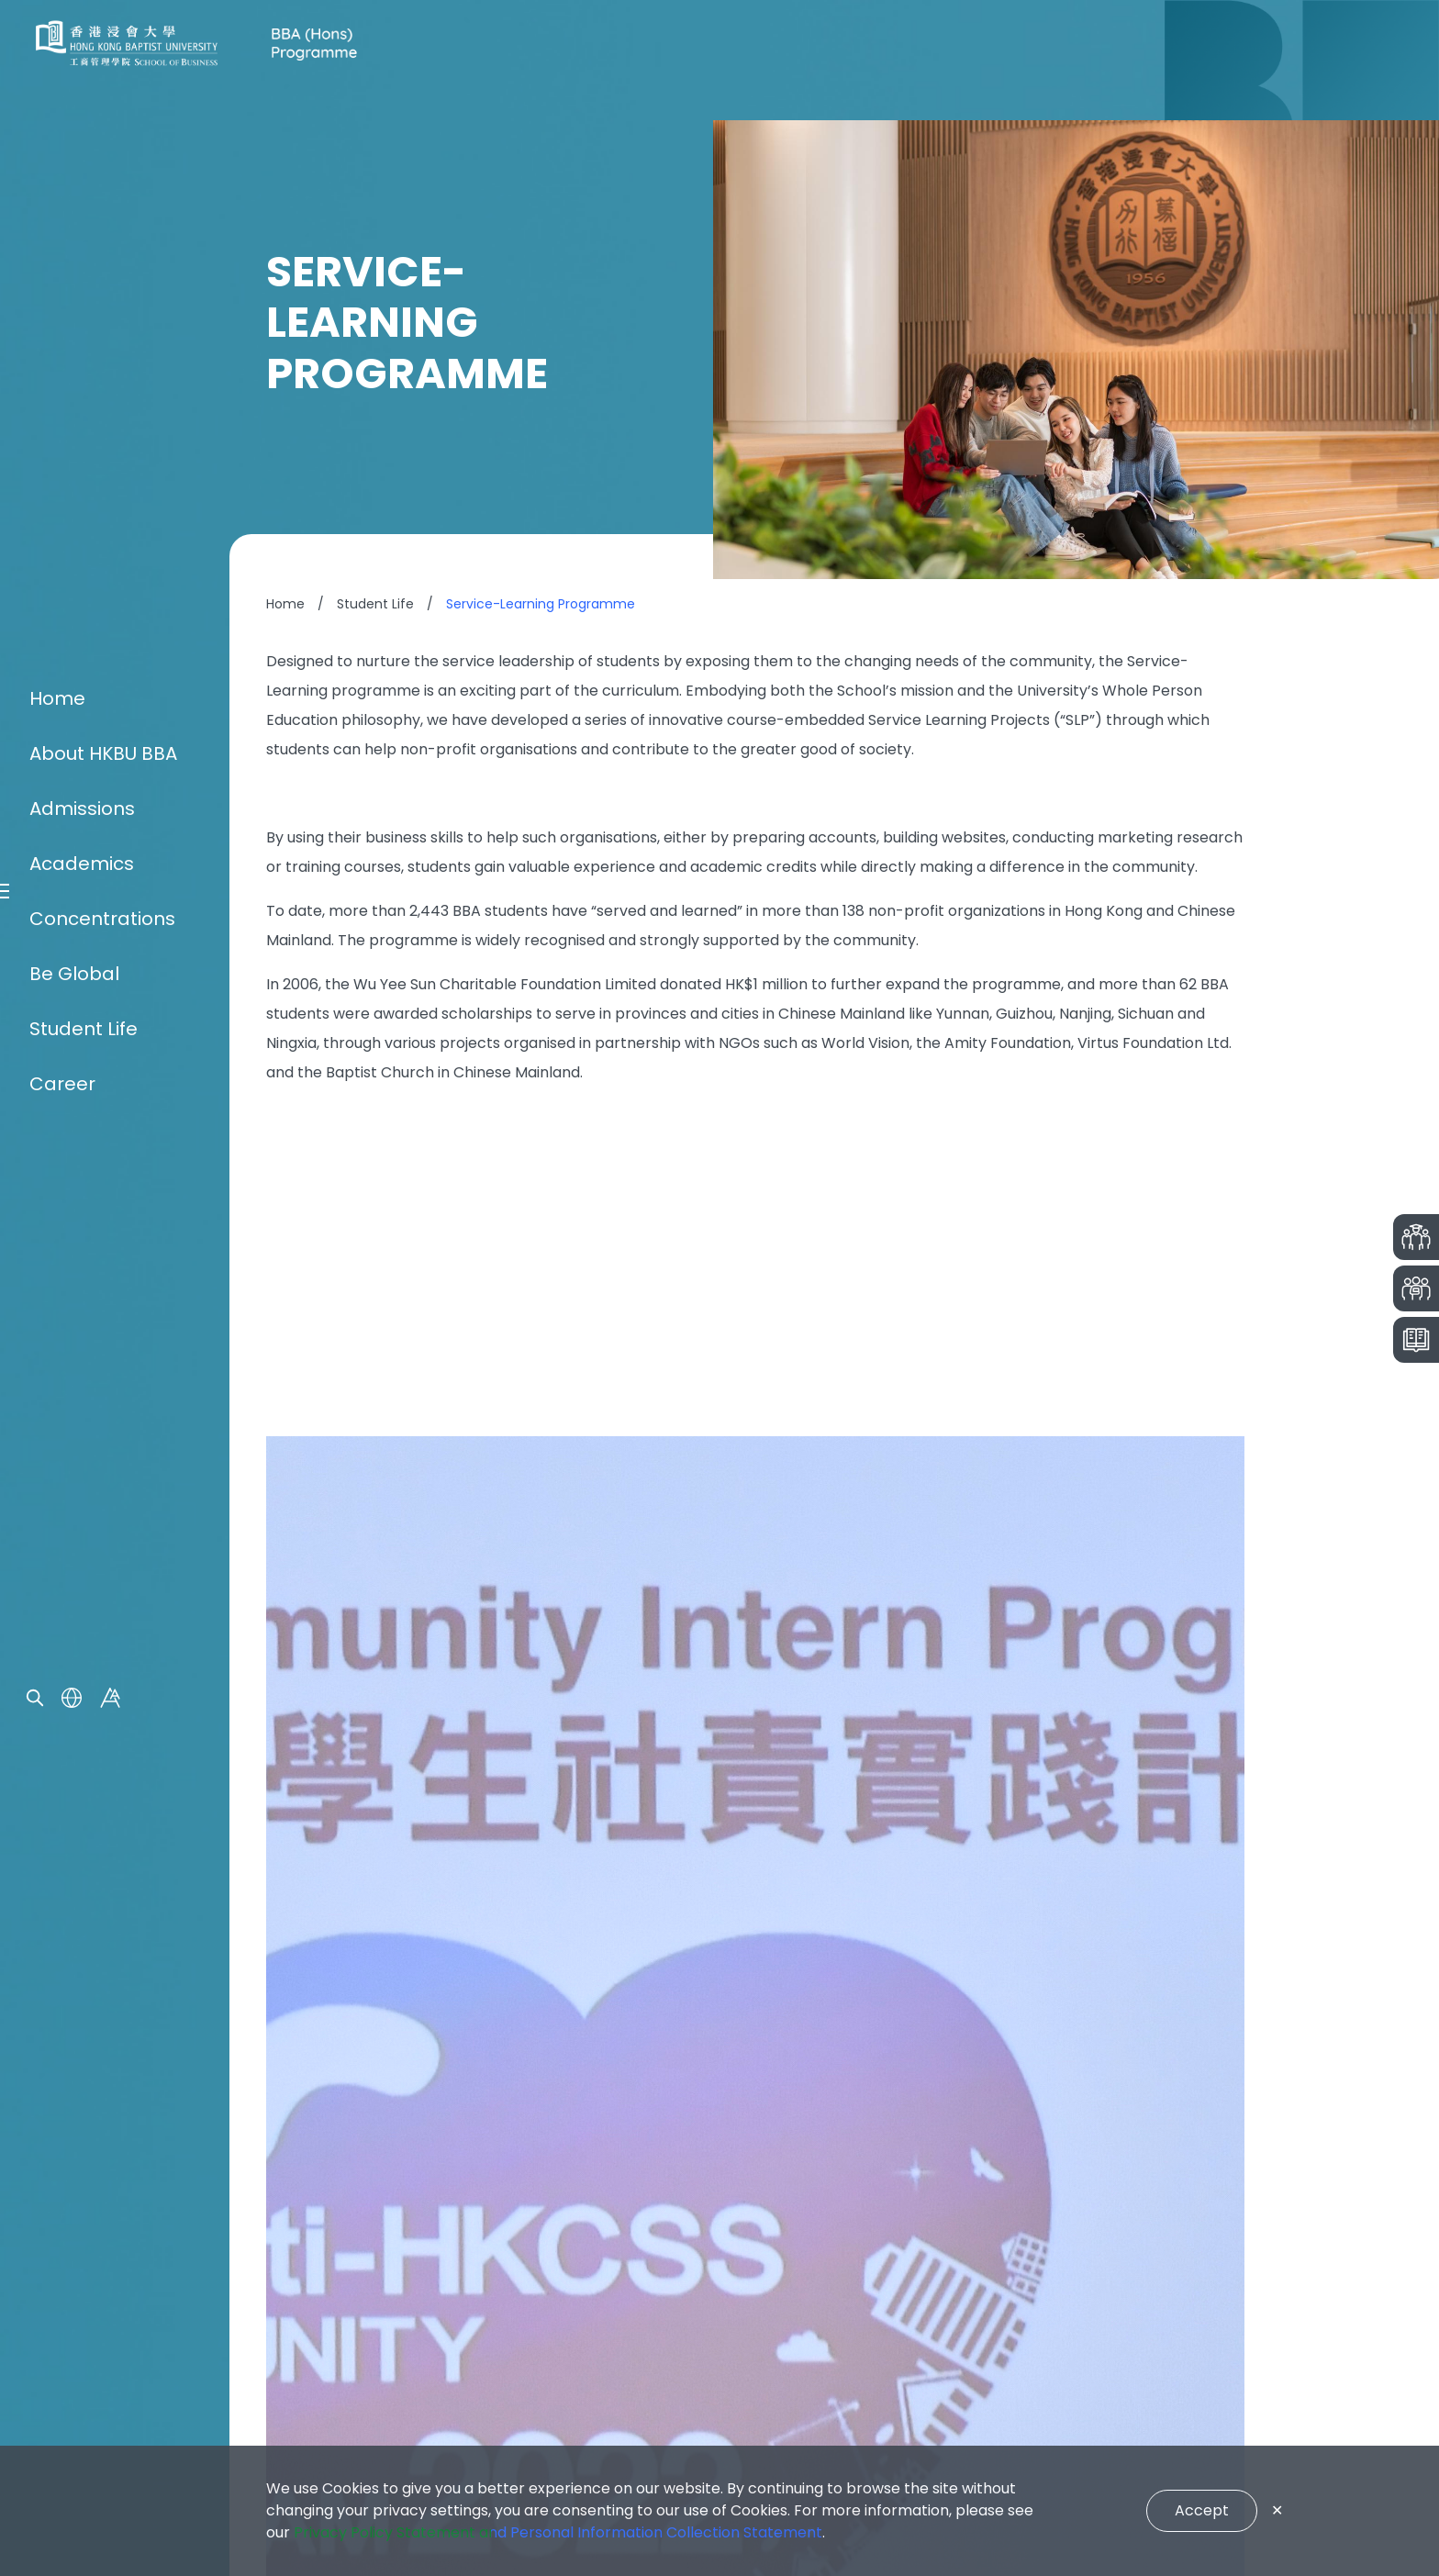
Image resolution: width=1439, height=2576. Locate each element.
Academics (81, 1283)
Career (62, 1503)
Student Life (83, 1448)
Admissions (82, 1228)
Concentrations (102, 1338)
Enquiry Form (328, 2244)
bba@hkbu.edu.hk (728, 2284)
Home (57, 1118)
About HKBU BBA (103, 1173)
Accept (1202, 2510)
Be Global (74, 1393)
